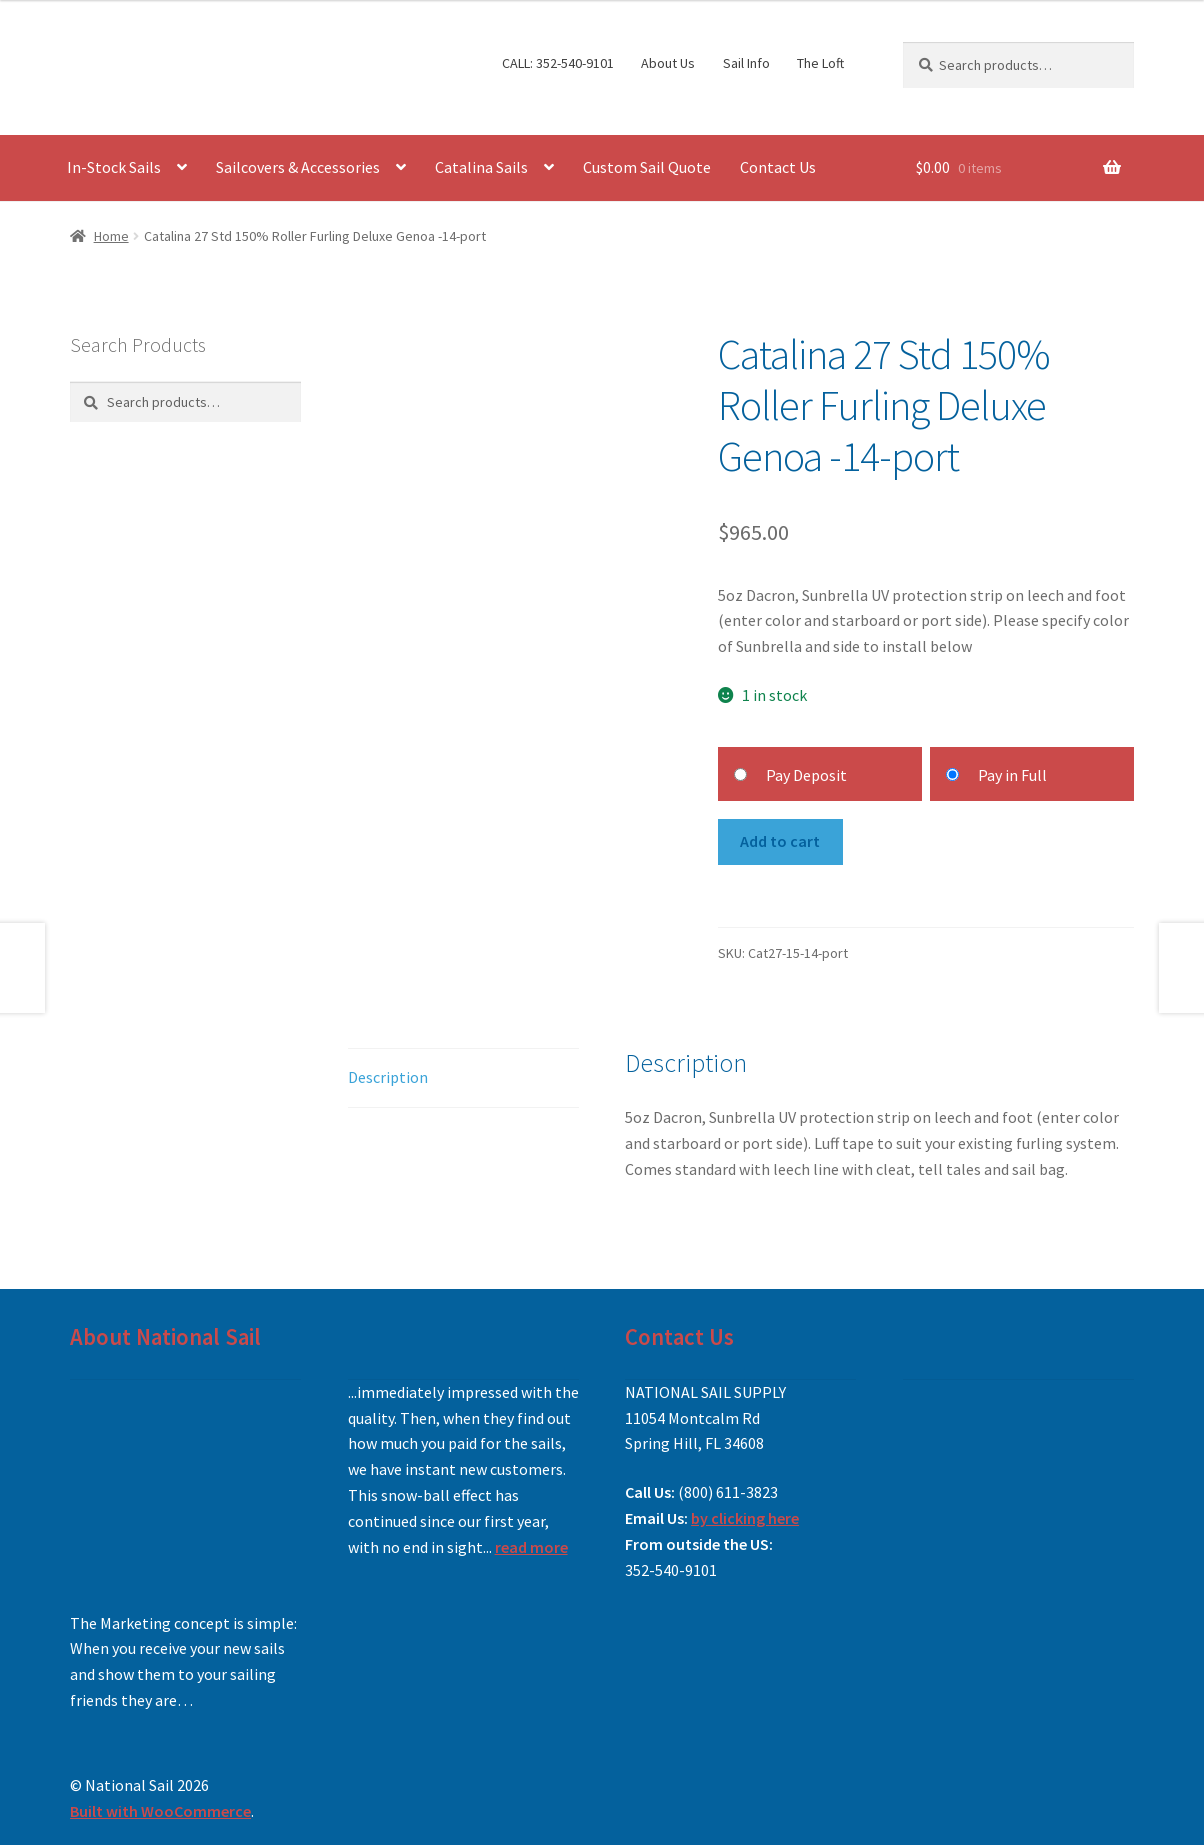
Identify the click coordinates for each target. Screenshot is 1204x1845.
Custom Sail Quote (647, 167)
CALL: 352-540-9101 (558, 63)
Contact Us (778, 167)
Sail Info (746, 63)
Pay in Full (1012, 775)
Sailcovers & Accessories (298, 167)
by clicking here (745, 1518)
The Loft (820, 63)
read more (531, 1547)
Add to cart (780, 841)
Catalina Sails (481, 167)
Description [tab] (388, 1077)
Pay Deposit (806, 775)
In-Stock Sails (114, 167)
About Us (668, 63)
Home (111, 236)
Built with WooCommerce (160, 1811)
